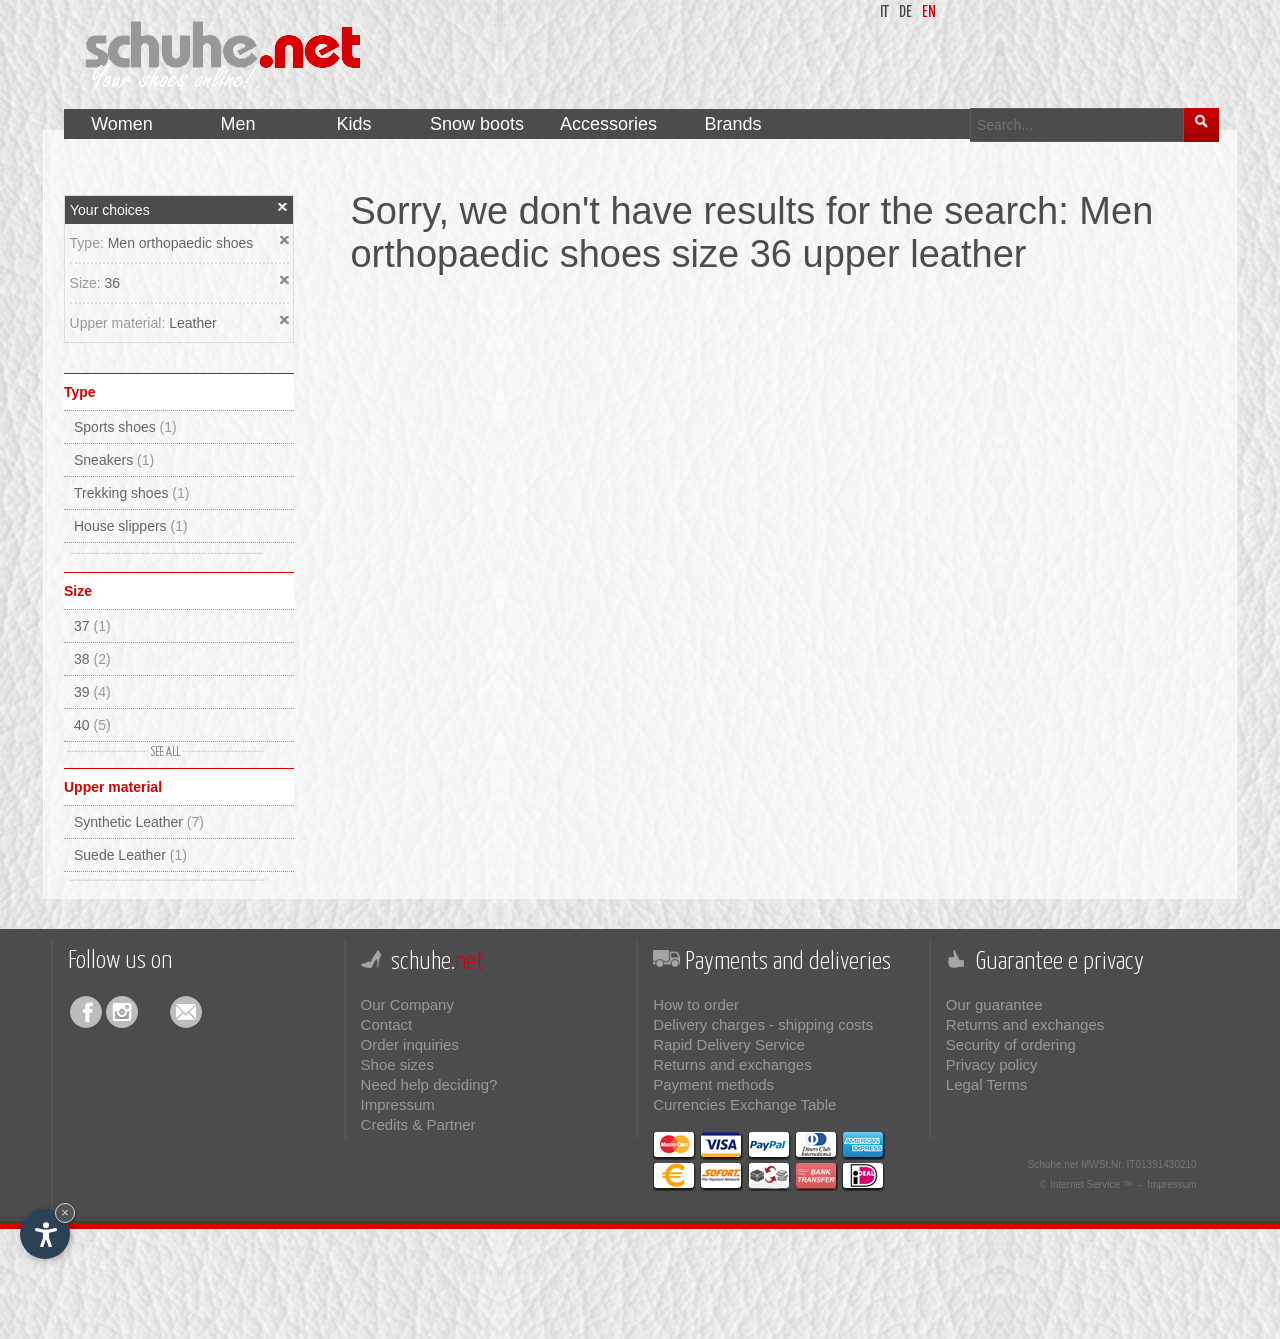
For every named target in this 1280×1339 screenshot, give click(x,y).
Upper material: (120, 323)
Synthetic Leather (139, 822)
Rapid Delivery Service (729, 1044)
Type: (89, 243)
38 (92, 659)
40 (92, 725)
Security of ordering (1011, 1044)
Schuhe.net (1053, 1164)
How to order (696, 1004)
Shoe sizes (397, 1064)
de (905, 12)
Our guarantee (994, 1004)
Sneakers (114, 460)
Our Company (407, 1004)
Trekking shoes (131, 493)
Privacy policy (992, 1064)
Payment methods (713, 1084)
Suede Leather (130, 855)
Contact (387, 1024)
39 (92, 692)
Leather (192, 323)
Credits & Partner (418, 1124)
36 (113, 283)
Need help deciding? (429, 1084)
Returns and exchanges (732, 1064)
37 (92, 626)
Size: (87, 283)
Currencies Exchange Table (744, 1104)
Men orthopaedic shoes (181, 243)
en (929, 12)
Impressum (398, 1104)
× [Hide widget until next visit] (65, 1212)
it (884, 12)
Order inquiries (410, 1044)
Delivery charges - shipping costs (763, 1024)
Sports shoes (125, 427)
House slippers (131, 526)
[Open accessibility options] (45, 1234)
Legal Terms (986, 1084)
